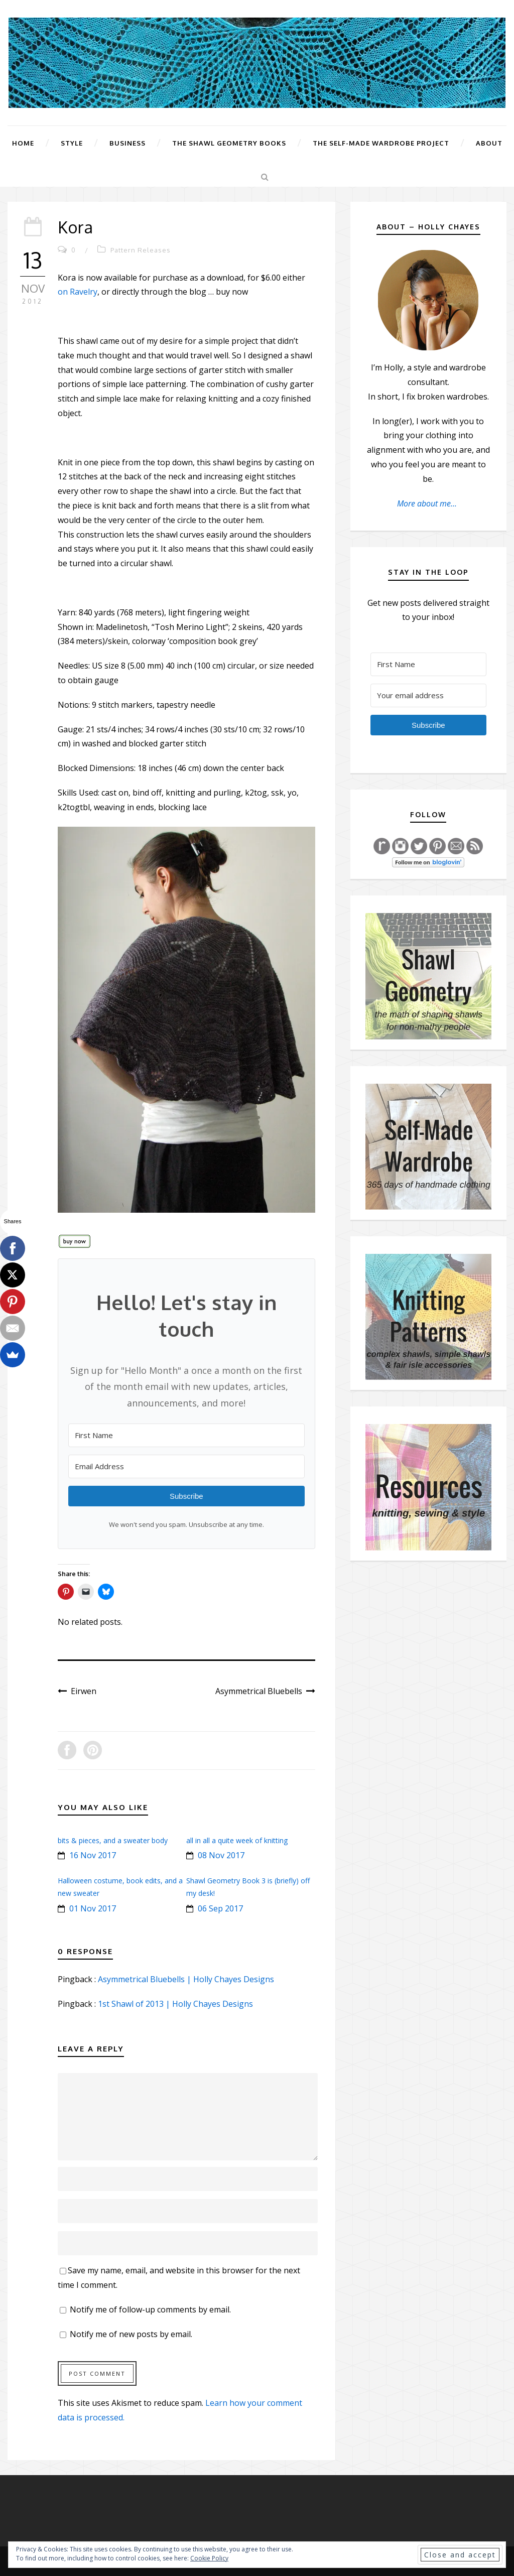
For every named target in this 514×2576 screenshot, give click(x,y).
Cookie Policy (209, 2558)
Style (72, 143)
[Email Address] (186, 1466)
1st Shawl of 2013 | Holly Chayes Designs (175, 2003)
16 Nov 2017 (92, 1855)
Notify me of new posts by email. (131, 2334)
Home (23, 143)
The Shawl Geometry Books (229, 143)
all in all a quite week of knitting (237, 1840)
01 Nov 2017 (92, 1908)
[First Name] (186, 1435)
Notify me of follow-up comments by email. (150, 2309)
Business (127, 143)
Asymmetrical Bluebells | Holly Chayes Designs (186, 1979)
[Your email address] (428, 695)
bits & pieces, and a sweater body (113, 1840)
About (489, 143)
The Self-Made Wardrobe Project (381, 143)
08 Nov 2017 (221, 1855)
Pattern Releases (140, 250)
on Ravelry (77, 291)
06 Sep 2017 (220, 1908)
